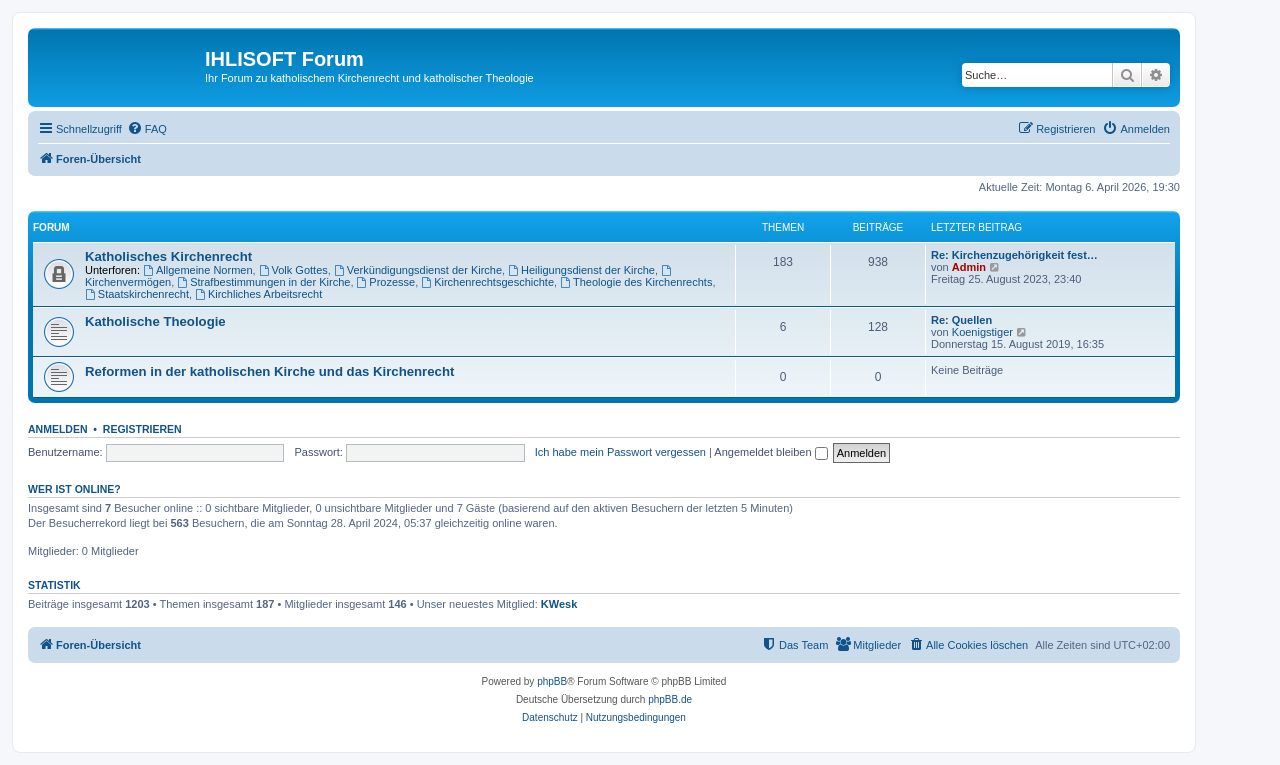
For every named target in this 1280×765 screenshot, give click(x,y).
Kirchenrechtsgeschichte (487, 282)
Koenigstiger (982, 332)
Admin (969, 267)
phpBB (552, 681)
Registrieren (142, 429)
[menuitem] (147, 129)
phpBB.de (670, 699)
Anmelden (58, 429)
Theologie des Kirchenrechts (636, 282)
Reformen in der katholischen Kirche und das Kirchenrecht (269, 371)
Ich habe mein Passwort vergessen (620, 452)
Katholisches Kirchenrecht (168, 256)
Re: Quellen (961, 320)
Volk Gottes (293, 270)
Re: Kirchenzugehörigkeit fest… (1014, 255)
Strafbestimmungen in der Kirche (263, 282)
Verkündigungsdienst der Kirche (418, 270)
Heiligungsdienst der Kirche (581, 270)
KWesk (559, 604)
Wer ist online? (74, 489)
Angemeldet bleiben (770, 452)
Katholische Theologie (155, 321)
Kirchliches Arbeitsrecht (258, 294)
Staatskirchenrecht (137, 294)
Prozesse (386, 282)
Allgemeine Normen (197, 270)
